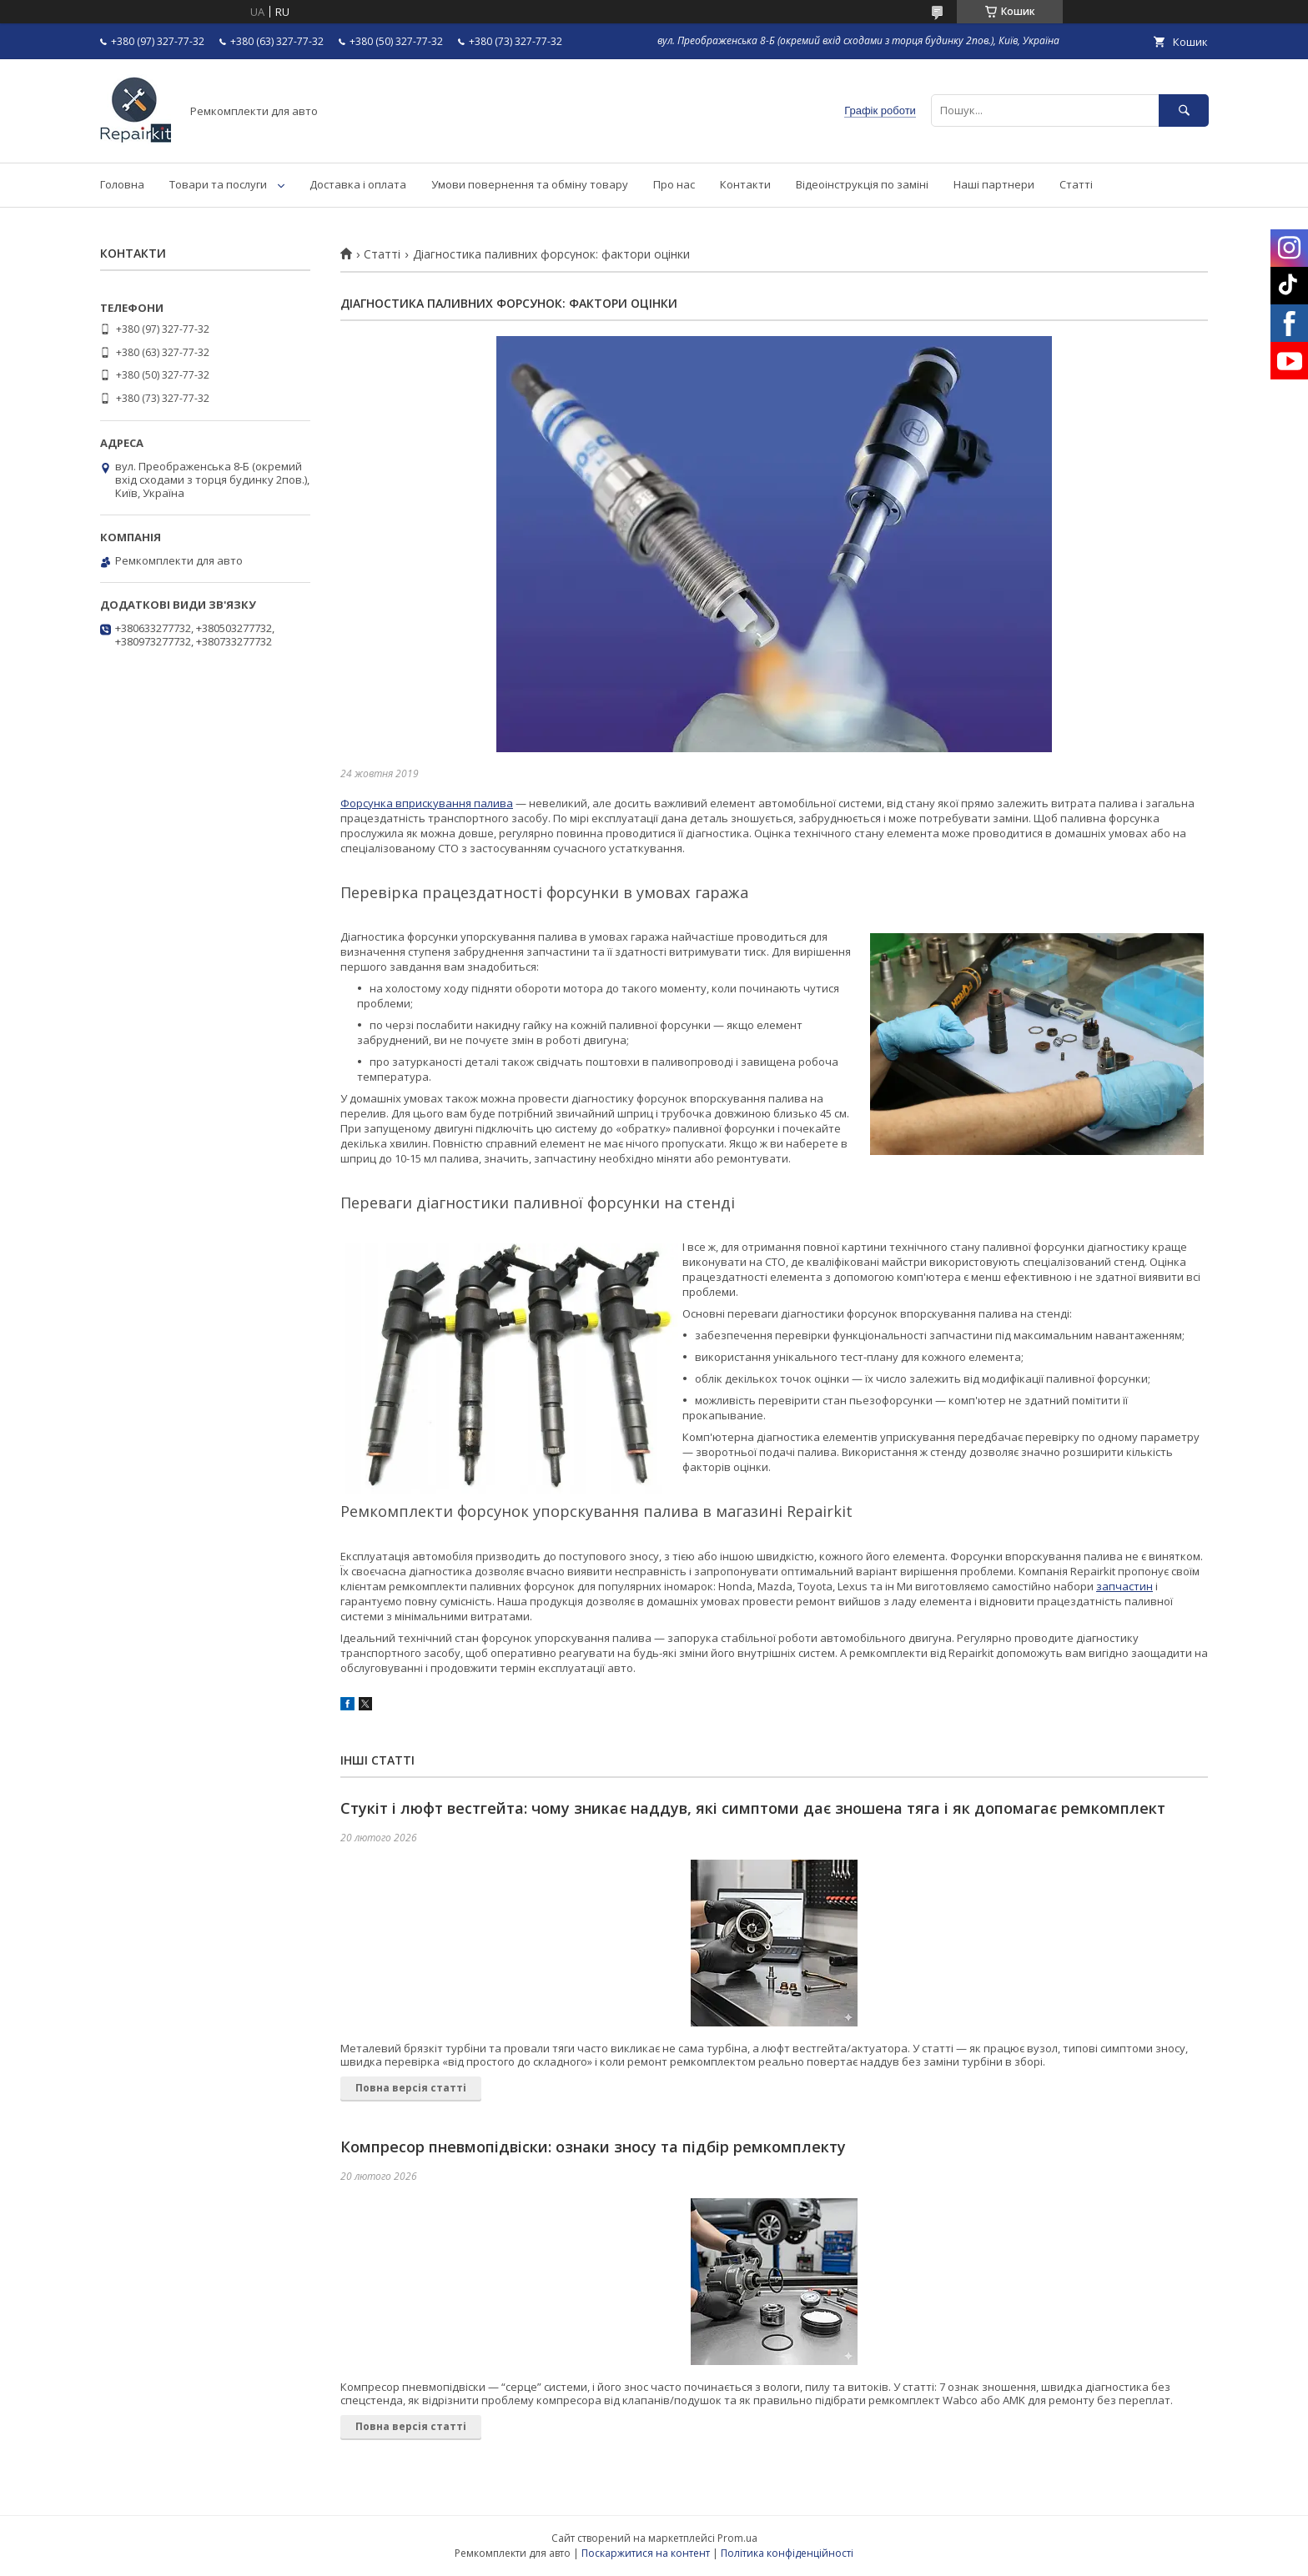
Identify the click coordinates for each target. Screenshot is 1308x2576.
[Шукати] (1184, 110)
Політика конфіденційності (787, 2553)
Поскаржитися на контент (645, 2553)
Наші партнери (993, 184)
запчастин (1124, 1586)
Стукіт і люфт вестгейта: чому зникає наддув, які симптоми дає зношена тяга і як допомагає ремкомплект (752, 1808)
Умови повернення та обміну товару (529, 184)
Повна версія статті (410, 2088)
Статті (1076, 184)
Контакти (745, 184)
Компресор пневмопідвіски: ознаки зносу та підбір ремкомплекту (593, 2147)
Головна (122, 184)
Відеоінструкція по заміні (862, 184)
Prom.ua (737, 2538)
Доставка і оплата (357, 184)
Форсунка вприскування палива (426, 803)
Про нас (674, 184)
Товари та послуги (218, 184)
